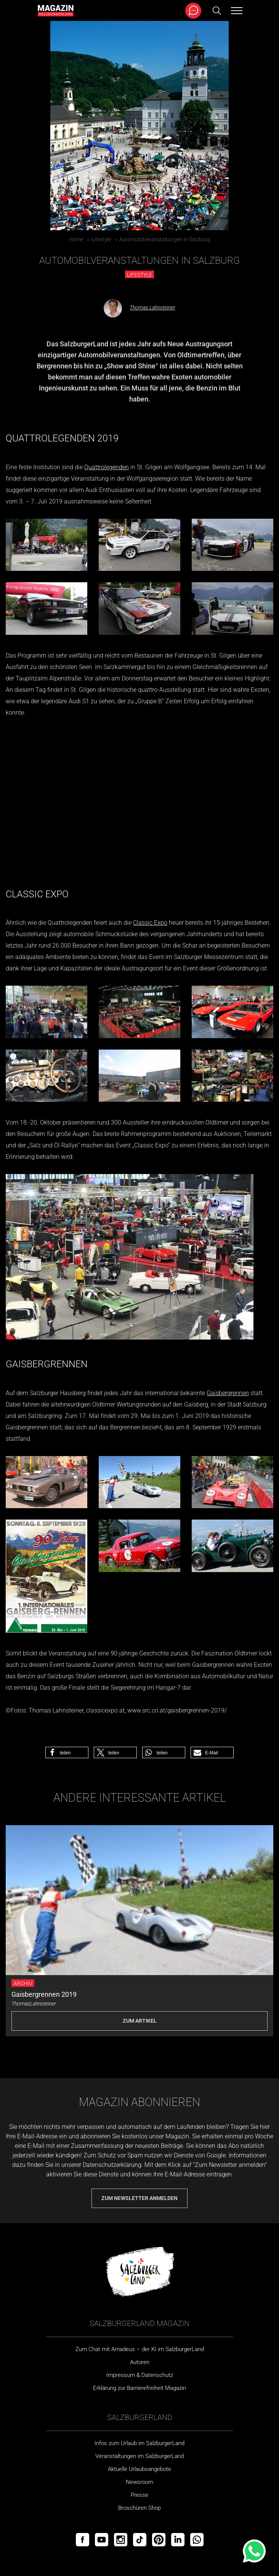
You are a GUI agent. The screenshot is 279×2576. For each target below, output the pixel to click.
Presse (139, 2495)
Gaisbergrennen (228, 1393)
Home (76, 239)
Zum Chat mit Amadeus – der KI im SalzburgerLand (139, 2349)
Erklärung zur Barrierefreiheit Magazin (139, 2388)
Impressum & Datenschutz (139, 2375)
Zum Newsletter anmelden (139, 2198)
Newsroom (139, 2482)
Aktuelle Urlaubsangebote (139, 2469)
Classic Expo (150, 922)
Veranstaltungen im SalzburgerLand (139, 2456)
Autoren (139, 2362)
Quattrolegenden (106, 467)
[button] (66, 1752)
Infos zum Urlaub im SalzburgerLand (139, 2443)
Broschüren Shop (139, 2507)
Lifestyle (101, 239)
